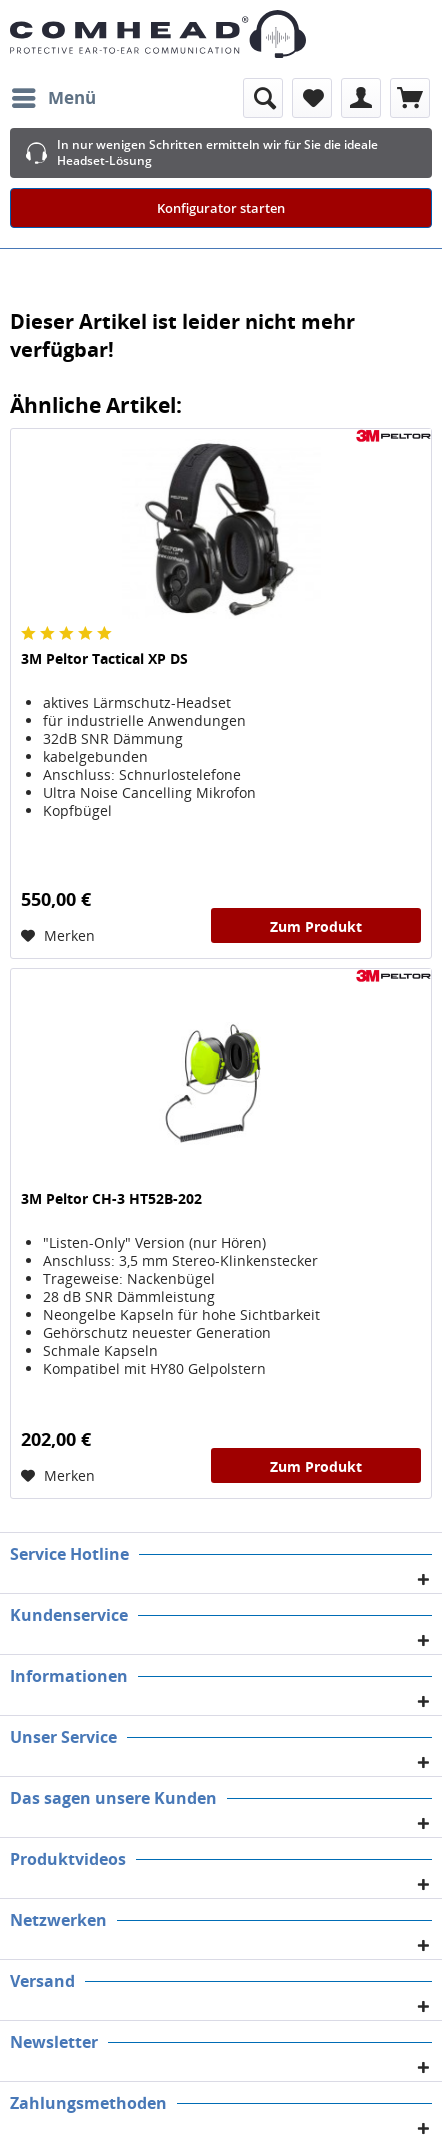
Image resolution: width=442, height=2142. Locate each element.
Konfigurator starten (221, 208)
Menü (54, 95)
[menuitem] (53, 98)
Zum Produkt (316, 926)
